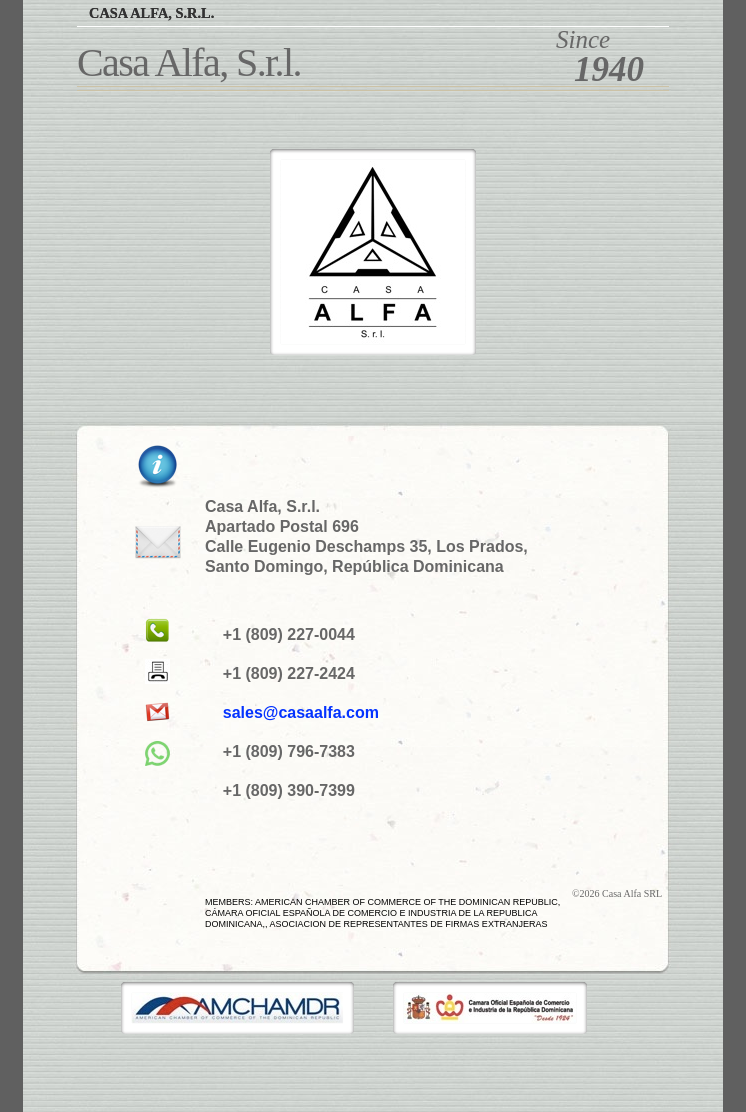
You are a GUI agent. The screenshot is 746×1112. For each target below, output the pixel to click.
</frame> (37, 1061)
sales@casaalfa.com (301, 712)
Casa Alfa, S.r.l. (151, 13)
